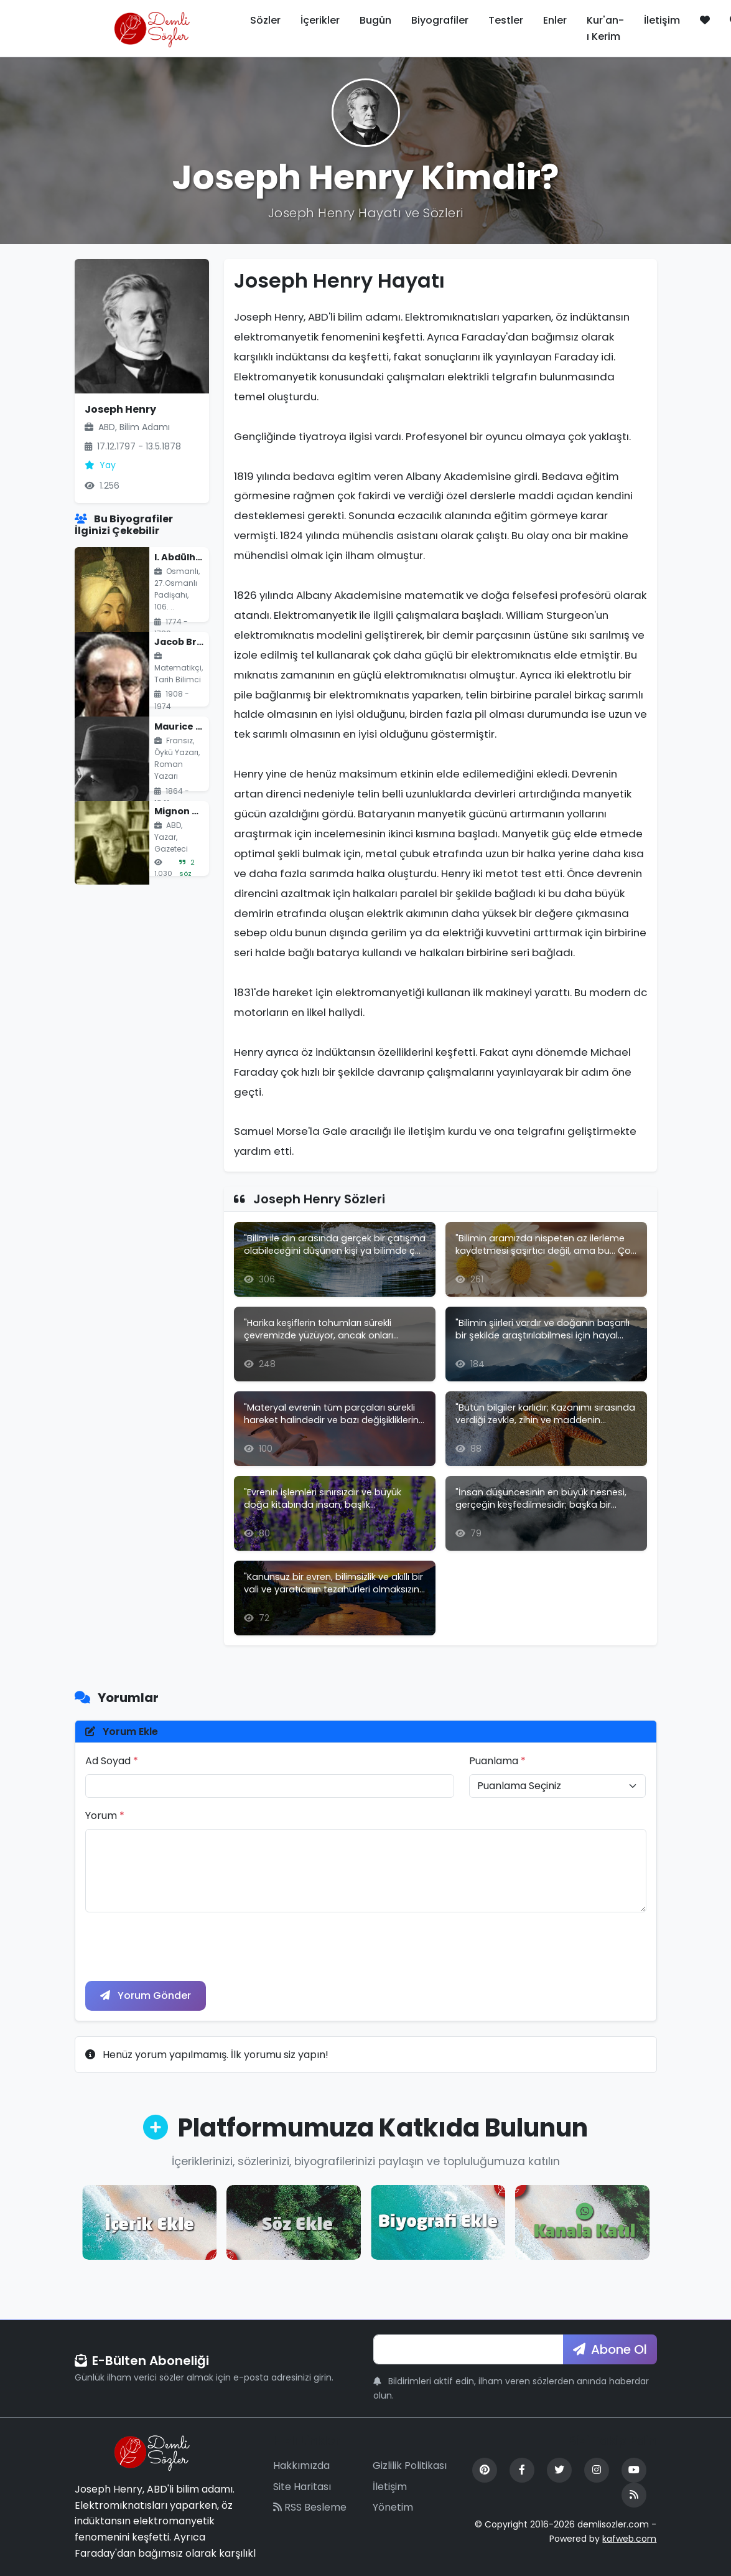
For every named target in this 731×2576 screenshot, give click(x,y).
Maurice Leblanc (193, 726)
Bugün (375, 20)
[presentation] (179, 1946)
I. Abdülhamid (187, 557)
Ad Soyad (111, 1761)
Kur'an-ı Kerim (605, 28)
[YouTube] (634, 2470)
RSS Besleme (310, 2507)
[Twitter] (559, 2470)
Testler (505, 20)
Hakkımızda (301, 2465)
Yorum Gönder (145, 1995)
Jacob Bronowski (195, 642)
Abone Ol (610, 2349)
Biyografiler (439, 20)
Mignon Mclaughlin (199, 811)
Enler (555, 20)
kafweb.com (629, 2538)
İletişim (662, 20)
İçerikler (320, 20)
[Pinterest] (484, 2470)
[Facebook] (522, 2470)
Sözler (265, 20)
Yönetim (393, 2507)
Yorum (104, 1815)
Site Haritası (302, 2487)
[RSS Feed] (634, 2495)
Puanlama (497, 1761)
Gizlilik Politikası (410, 2465)
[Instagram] (596, 2470)
